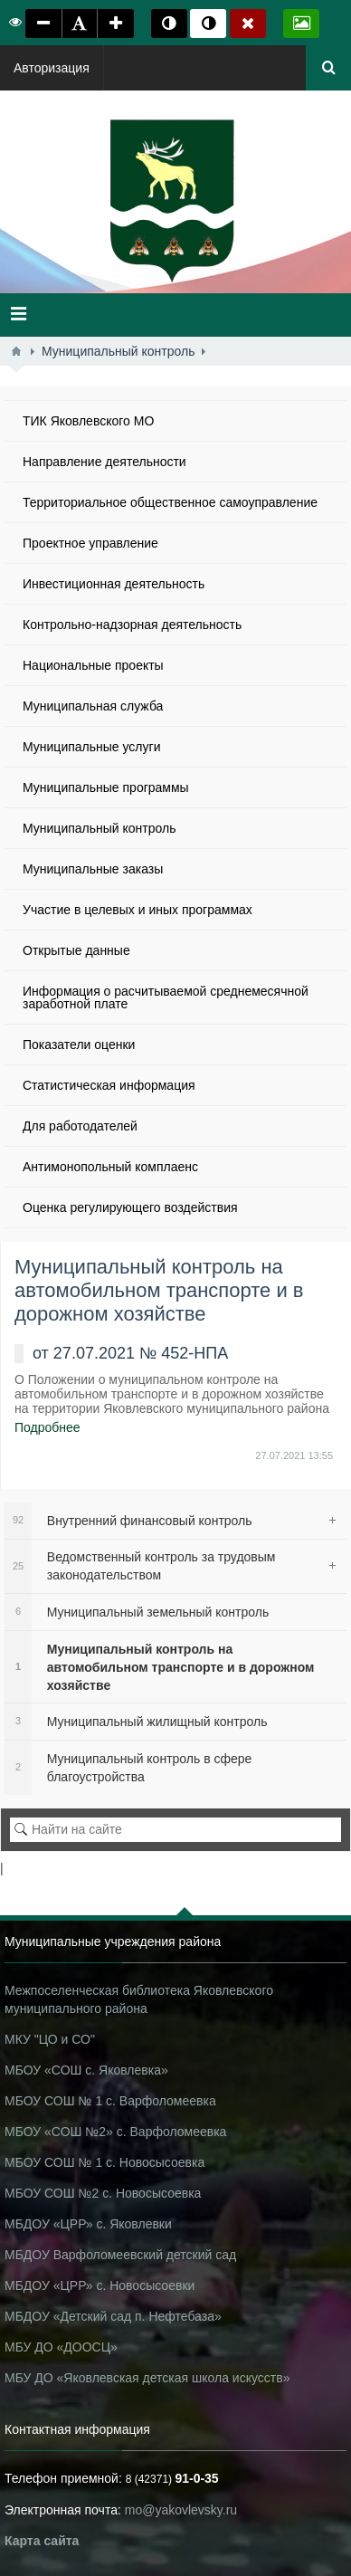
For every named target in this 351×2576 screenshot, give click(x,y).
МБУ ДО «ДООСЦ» (61, 2347)
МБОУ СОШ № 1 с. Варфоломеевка (110, 2101)
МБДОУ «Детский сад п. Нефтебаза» (113, 2316)
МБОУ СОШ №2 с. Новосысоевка (103, 2193)
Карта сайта (42, 2540)
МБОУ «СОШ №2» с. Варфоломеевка (115, 2131)
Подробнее (47, 1427)
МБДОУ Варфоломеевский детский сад (120, 2254)
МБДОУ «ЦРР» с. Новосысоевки (99, 2285)
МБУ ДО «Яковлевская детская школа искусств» (147, 2378)
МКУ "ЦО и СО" (50, 2039)
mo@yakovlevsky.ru (181, 2510)
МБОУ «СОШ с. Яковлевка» (86, 2070)
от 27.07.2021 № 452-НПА (130, 1353)
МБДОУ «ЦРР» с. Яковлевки (88, 2224)
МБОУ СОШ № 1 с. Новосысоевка (104, 2162)
